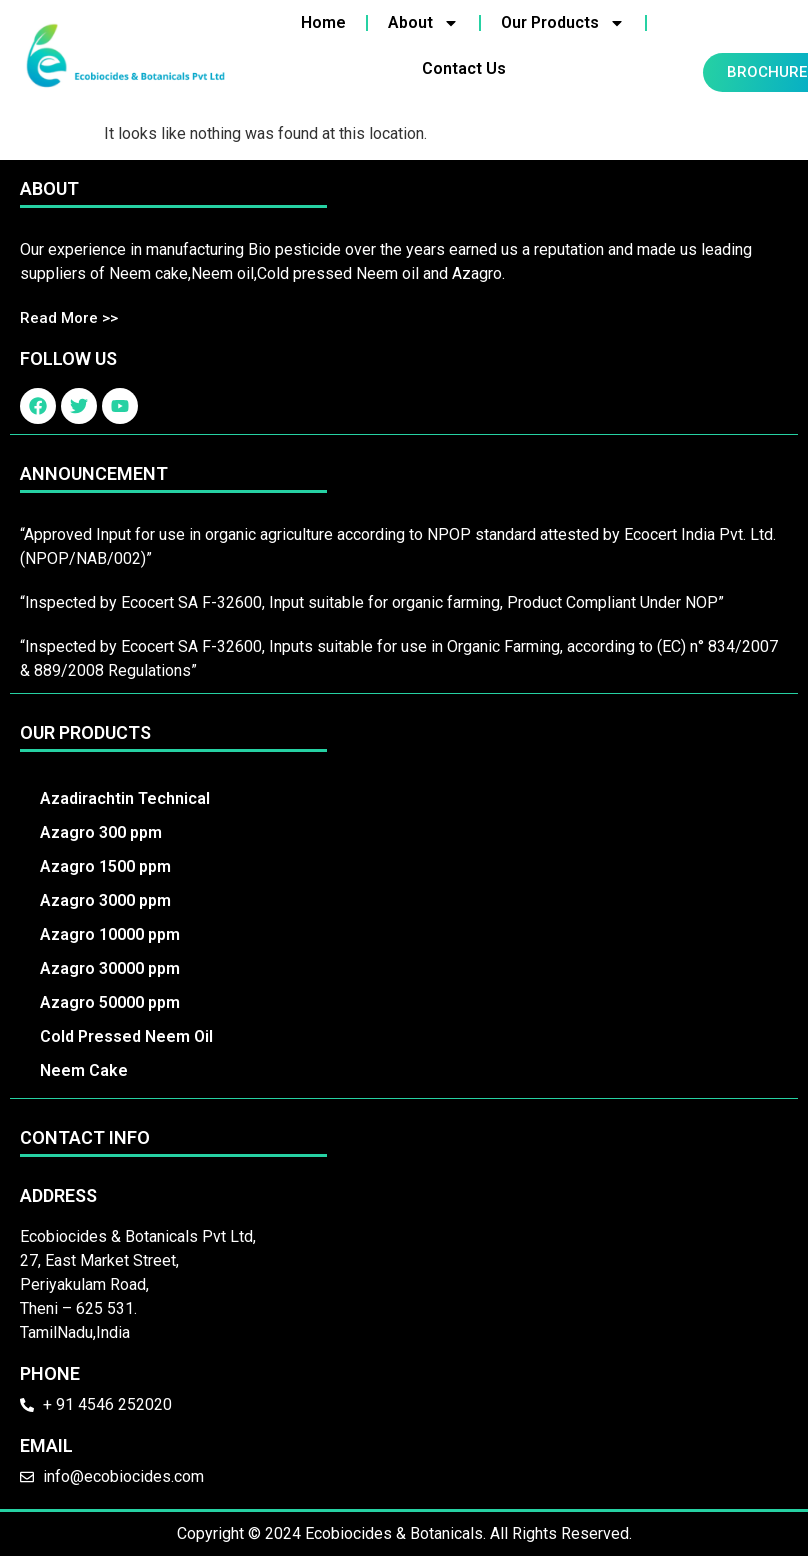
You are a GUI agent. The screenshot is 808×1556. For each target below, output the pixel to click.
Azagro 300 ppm (101, 832)
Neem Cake (84, 1070)
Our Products (563, 23)
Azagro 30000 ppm (110, 968)
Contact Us (464, 68)
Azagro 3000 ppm (105, 900)
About (423, 23)
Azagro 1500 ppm (105, 866)
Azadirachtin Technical (125, 798)
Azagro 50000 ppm (110, 1002)
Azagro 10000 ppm (110, 934)
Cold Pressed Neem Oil (126, 1036)
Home (323, 22)
